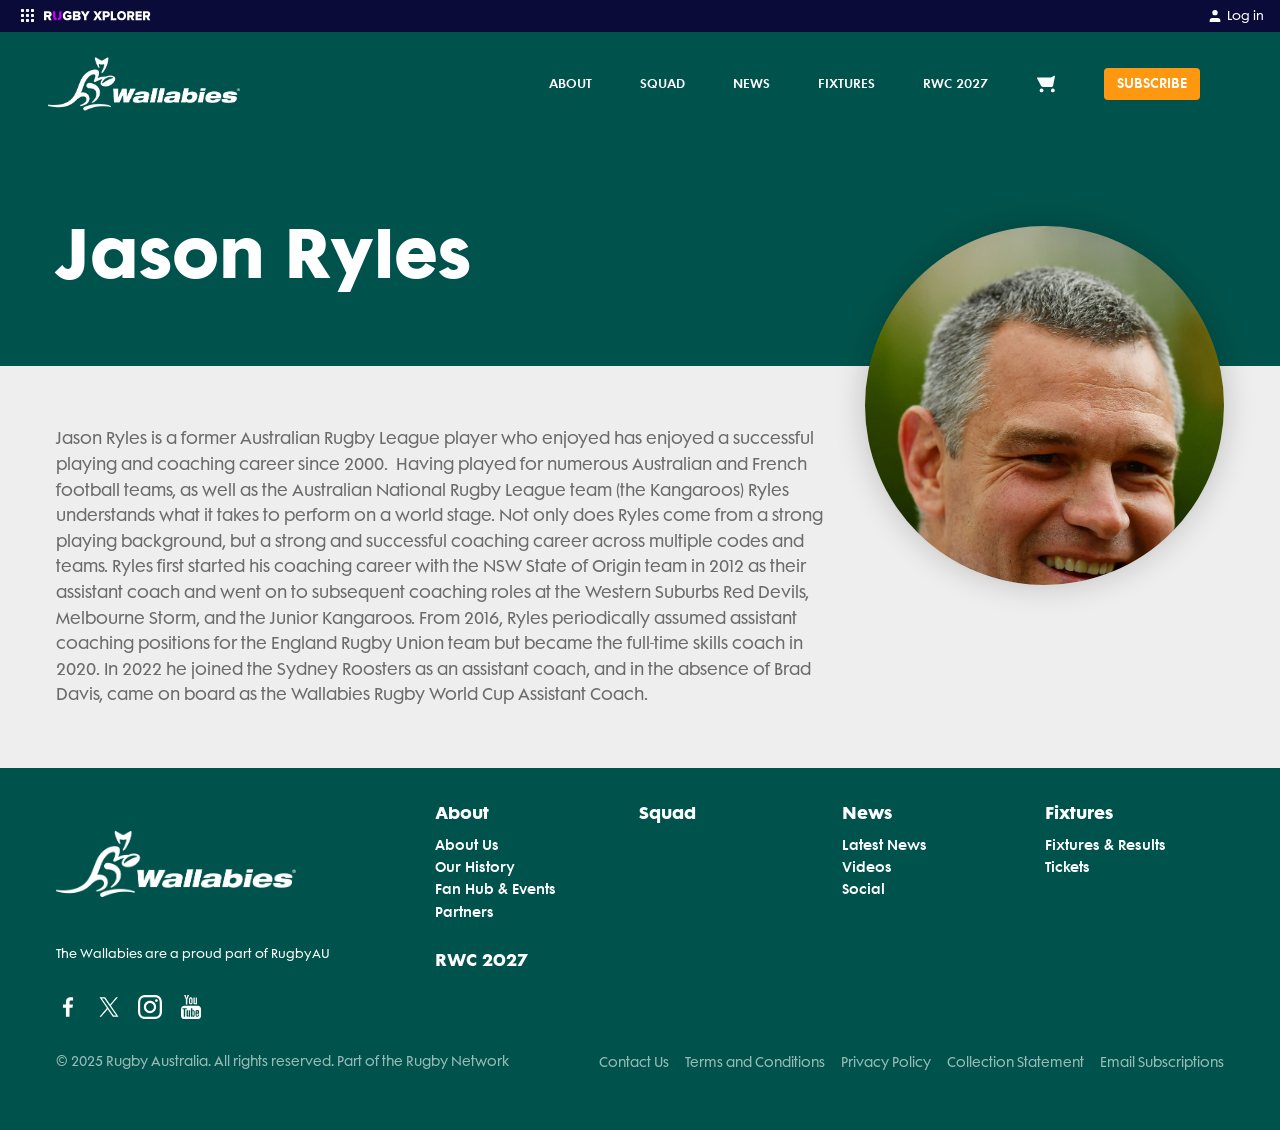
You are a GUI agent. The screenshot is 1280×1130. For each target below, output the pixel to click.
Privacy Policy (886, 1062)
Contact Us (634, 1062)
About (570, 83)
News (751, 83)
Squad (662, 83)
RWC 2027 (955, 83)
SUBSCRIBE (1152, 83)
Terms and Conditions (755, 1062)
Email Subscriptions (1162, 1062)
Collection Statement (1015, 1062)
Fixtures (846, 83)
